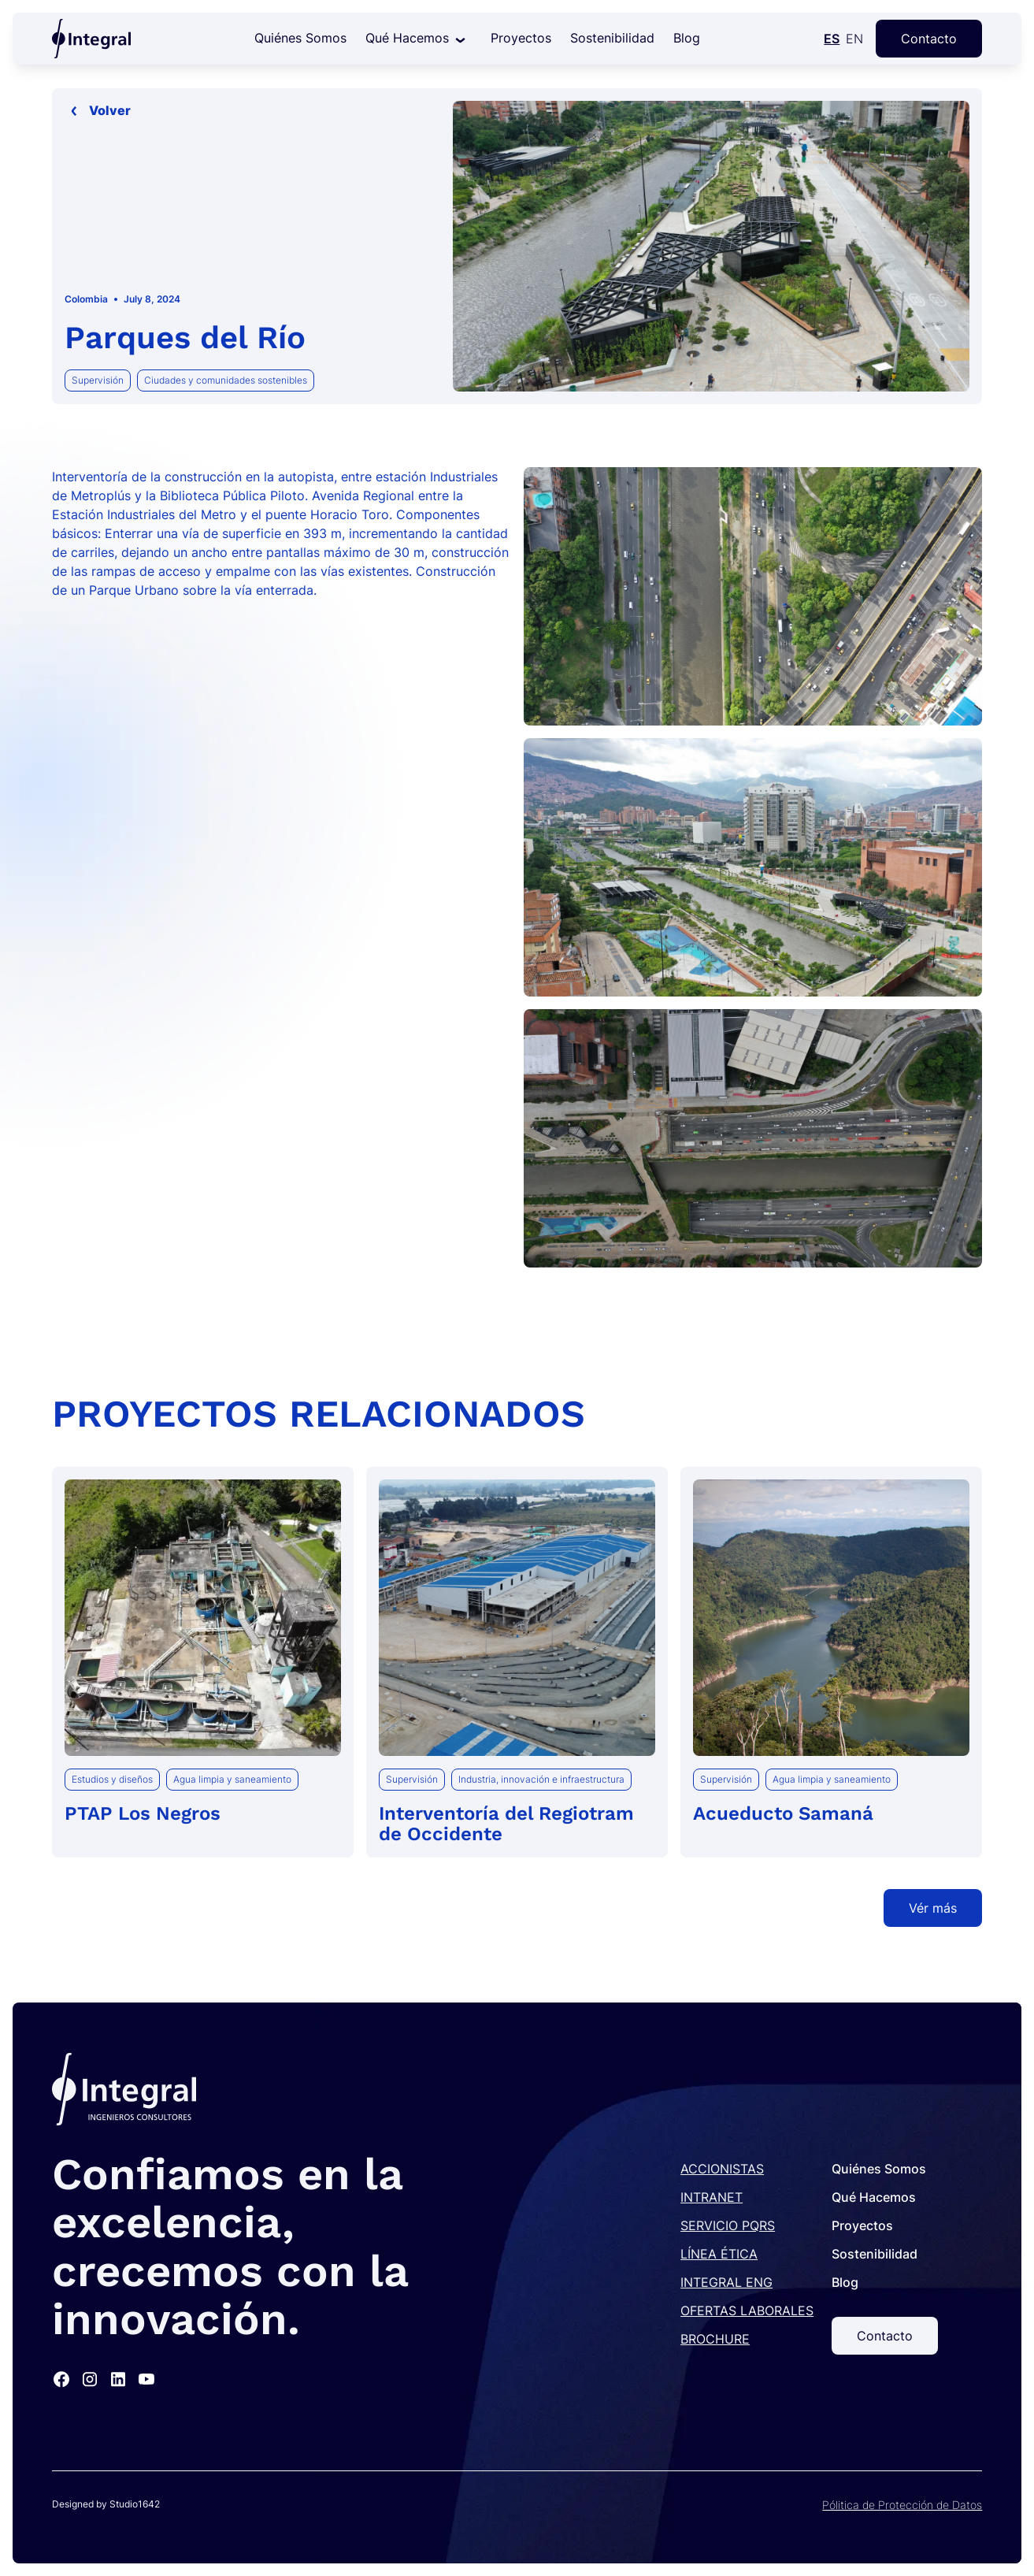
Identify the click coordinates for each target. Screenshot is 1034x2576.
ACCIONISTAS (722, 2169)
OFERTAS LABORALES (746, 2310)
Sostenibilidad (612, 38)
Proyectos (521, 38)
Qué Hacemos (407, 38)
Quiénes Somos (300, 38)
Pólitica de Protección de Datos (902, 2504)
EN (854, 38)
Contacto (929, 38)
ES (831, 38)
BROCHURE (715, 2339)
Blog (686, 38)
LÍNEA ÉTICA (719, 2254)
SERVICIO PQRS (727, 2225)
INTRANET (711, 2197)
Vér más (933, 1908)
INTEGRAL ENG (726, 2282)
